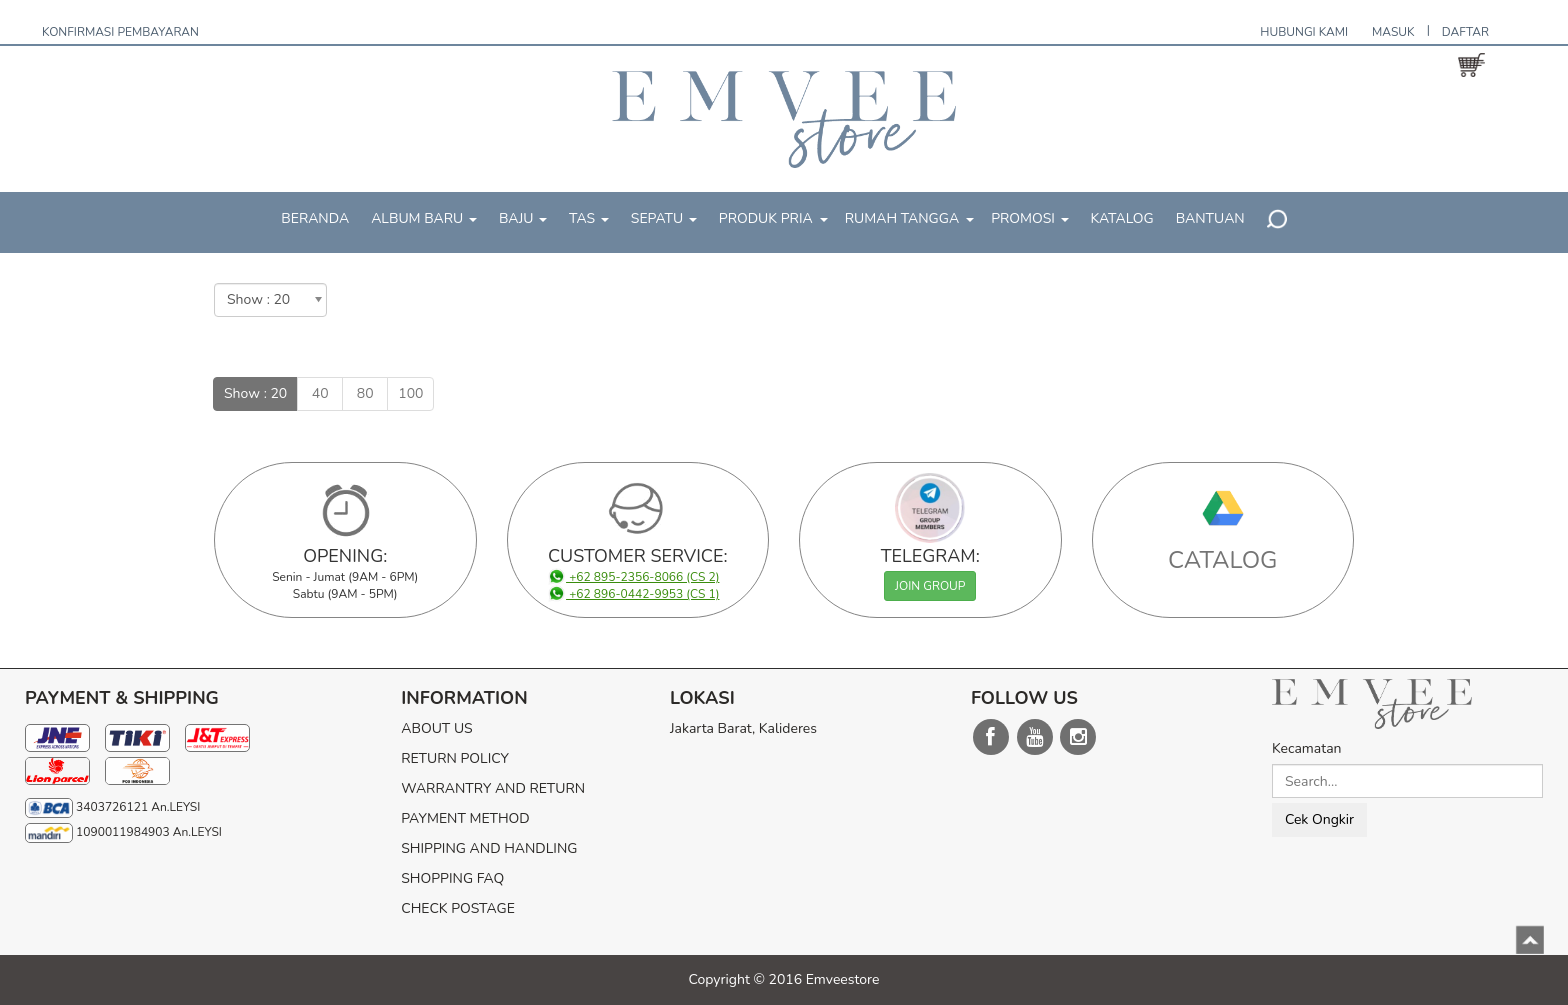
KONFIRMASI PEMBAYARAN (120, 32)
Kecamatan (1307, 748)
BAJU (523, 218)
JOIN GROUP (930, 586)
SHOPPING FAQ (452, 878)
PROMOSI (1029, 218)
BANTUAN (1210, 218)
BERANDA (315, 218)
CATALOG (1223, 560)
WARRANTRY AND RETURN (493, 788)
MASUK (1393, 32)
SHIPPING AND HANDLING (489, 848)
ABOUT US (436, 728)
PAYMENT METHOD (465, 818)
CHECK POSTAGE (458, 908)
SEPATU (664, 218)
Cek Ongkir (1319, 819)
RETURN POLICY (455, 758)
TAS (589, 218)
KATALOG (1122, 218)
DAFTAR (1465, 32)
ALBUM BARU (424, 218)
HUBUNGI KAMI (1304, 32)
